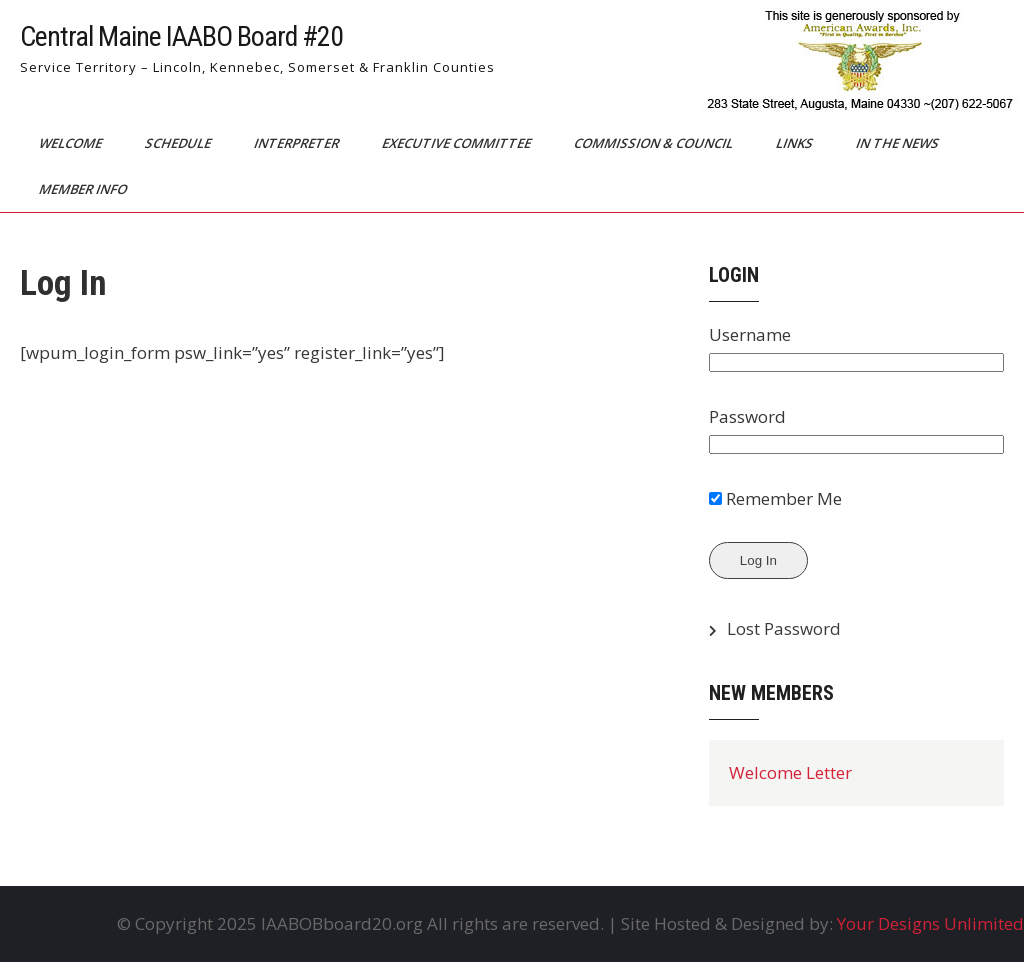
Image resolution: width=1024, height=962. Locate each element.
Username (750, 334)
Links (796, 143)
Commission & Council (655, 143)
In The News (899, 143)
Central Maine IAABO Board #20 (181, 36)
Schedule (179, 143)
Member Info (84, 189)
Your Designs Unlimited (930, 923)
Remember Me (775, 498)
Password (747, 416)
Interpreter (298, 143)
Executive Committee (458, 143)
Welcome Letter (790, 772)
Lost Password (784, 628)
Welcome (72, 143)
